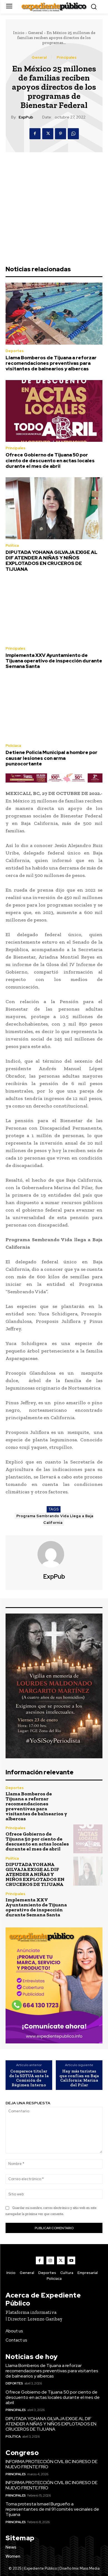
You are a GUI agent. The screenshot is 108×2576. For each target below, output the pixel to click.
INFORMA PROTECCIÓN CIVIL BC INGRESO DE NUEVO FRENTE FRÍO (51, 2464)
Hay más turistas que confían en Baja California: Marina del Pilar (79, 2078)
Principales (66, 57)
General (35, 32)
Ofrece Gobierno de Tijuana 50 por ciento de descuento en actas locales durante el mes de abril (50, 460)
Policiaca (13, 745)
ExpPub (26, 117)
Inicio (18, 32)
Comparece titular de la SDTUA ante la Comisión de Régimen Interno (29, 2078)
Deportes (15, 351)
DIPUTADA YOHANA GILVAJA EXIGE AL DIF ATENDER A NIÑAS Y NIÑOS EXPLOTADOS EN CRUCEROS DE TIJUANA (51, 560)
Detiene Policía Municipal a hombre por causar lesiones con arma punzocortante (51, 758)
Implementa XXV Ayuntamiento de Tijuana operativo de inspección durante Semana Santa (54, 661)
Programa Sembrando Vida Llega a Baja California (55, 1519)
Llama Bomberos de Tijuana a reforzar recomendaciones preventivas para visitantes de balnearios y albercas (51, 363)
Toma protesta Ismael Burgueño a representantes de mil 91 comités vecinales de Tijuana (52, 2509)
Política (12, 545)
